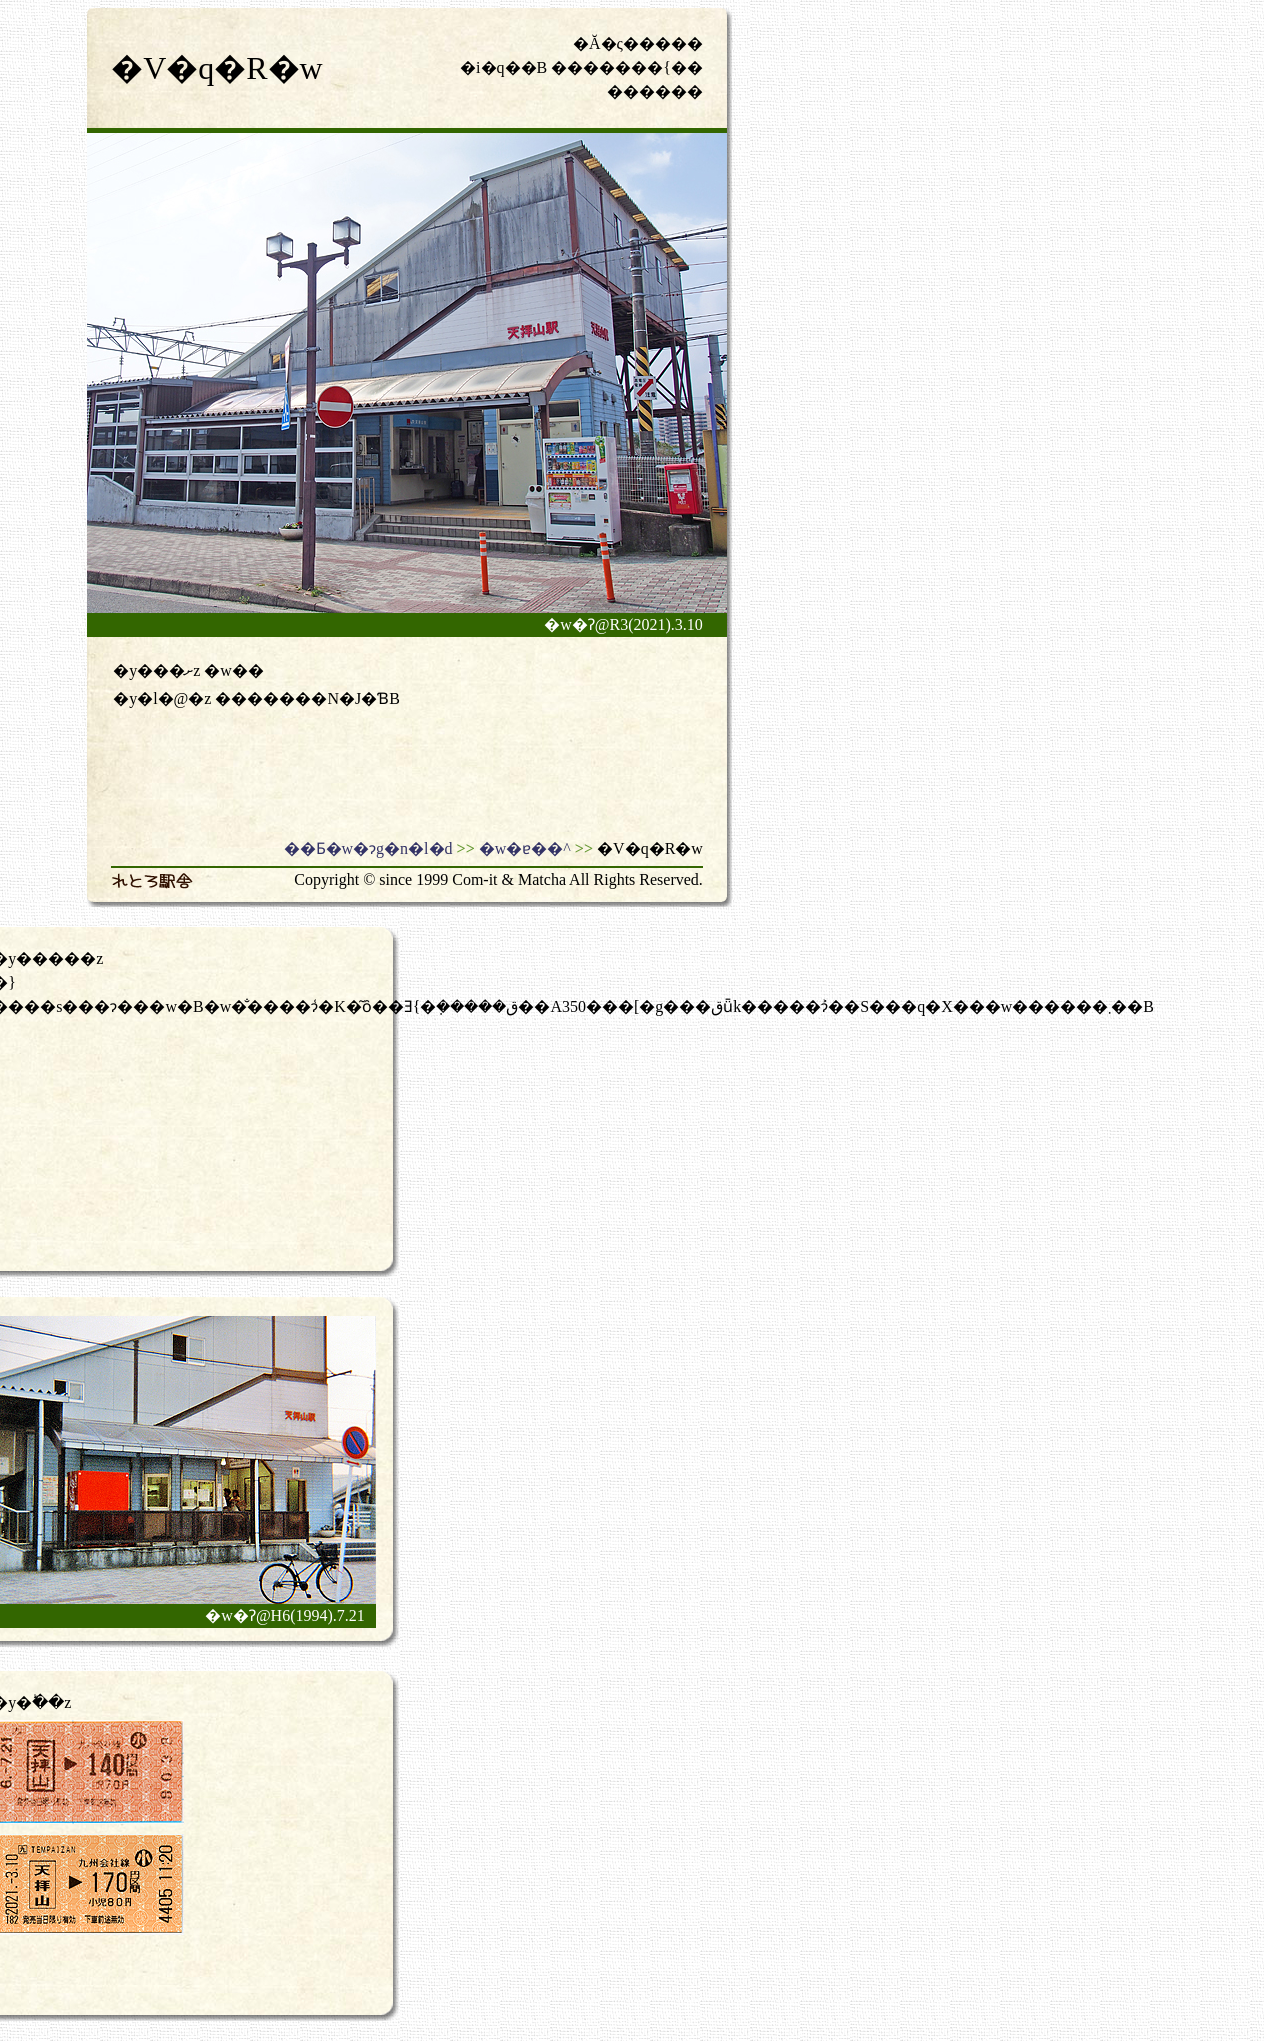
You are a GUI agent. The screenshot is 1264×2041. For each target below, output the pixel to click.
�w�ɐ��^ (525, 848)
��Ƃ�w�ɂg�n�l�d (368, 848)
